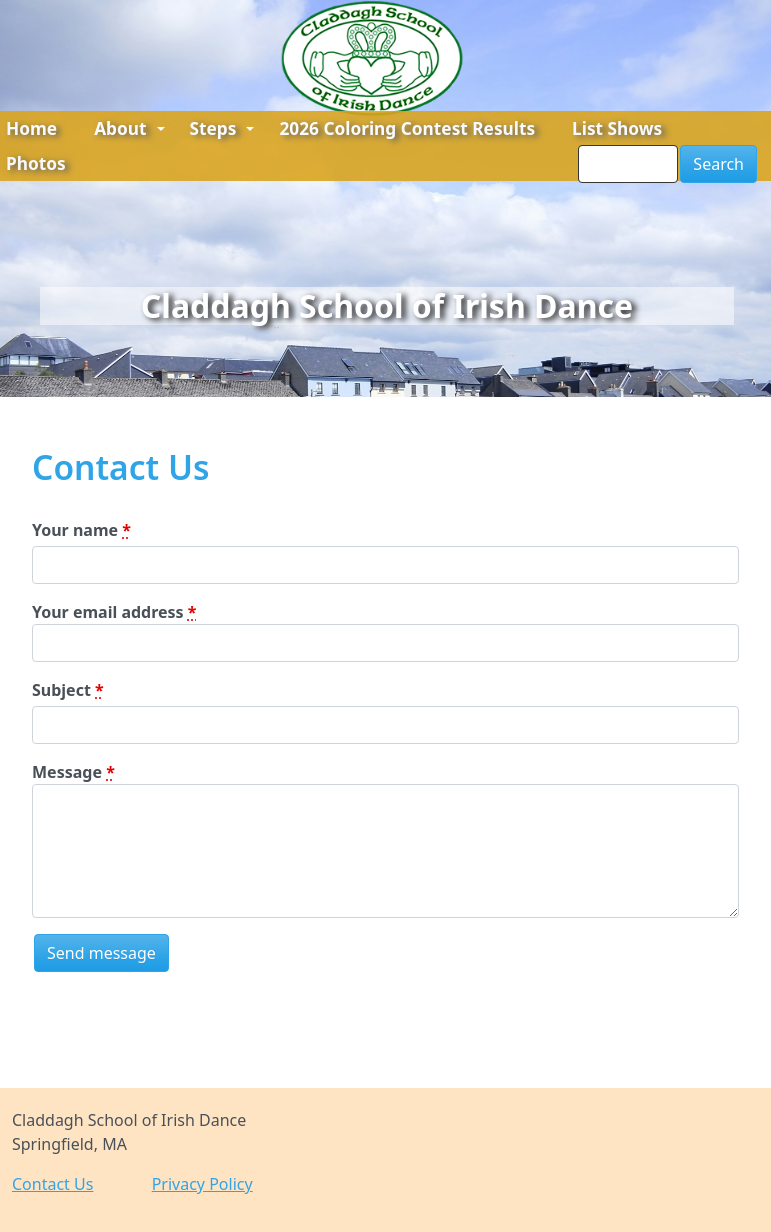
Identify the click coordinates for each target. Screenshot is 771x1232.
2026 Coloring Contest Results (407, 128)
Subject (68, 690)
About (129, 128)
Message (73, 772)
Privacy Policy (202, 1184)
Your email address (114, 612)
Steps (222, 128)
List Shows (617, 128)
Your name (81, 530)
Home (31, 128)
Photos (36, 163)
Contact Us (52, 1184)
